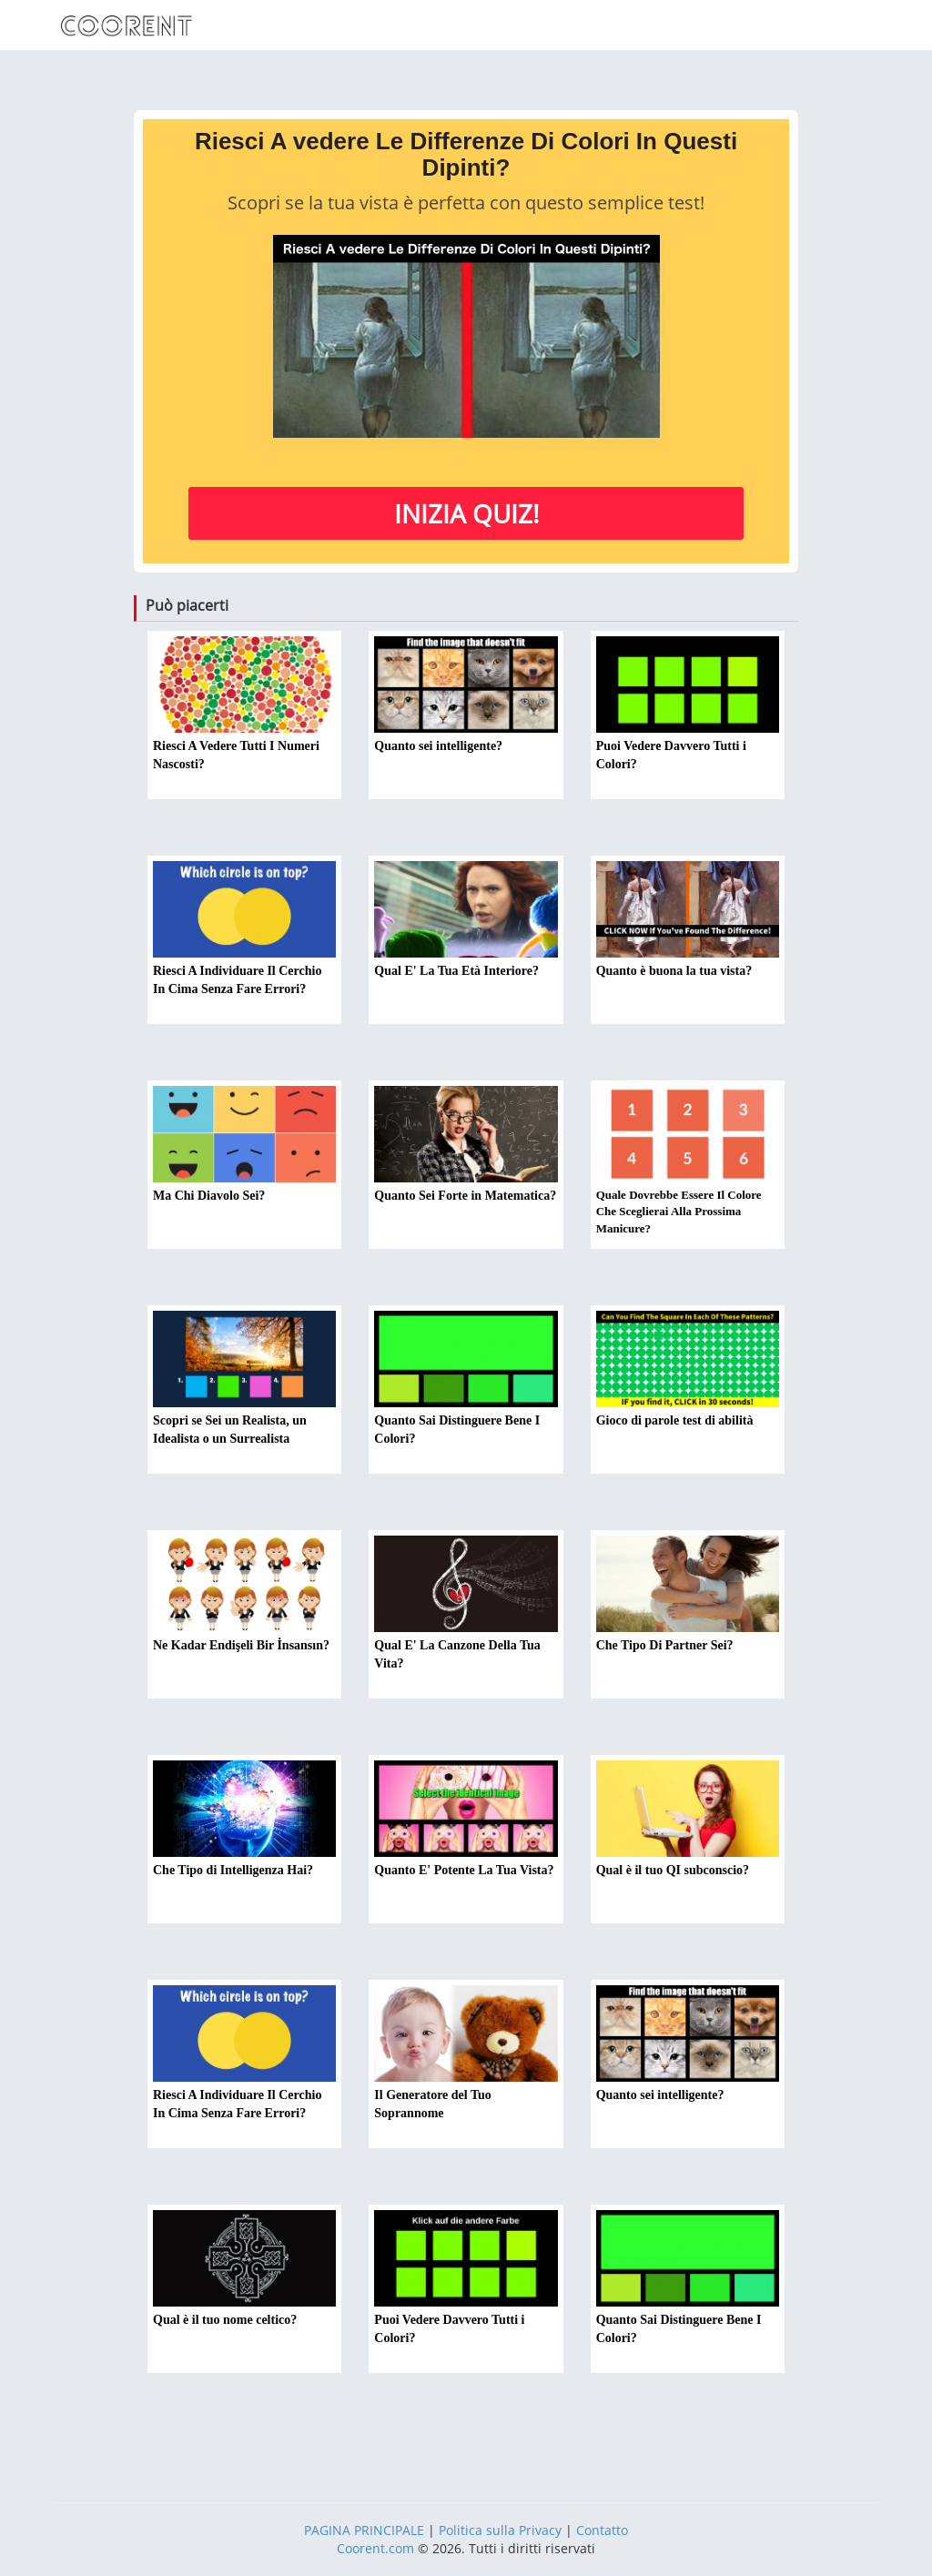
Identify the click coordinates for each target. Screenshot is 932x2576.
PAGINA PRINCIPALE (364, 2530)
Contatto (602, 2530)
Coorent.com (375, 2548)
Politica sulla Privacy (500, 2530)
